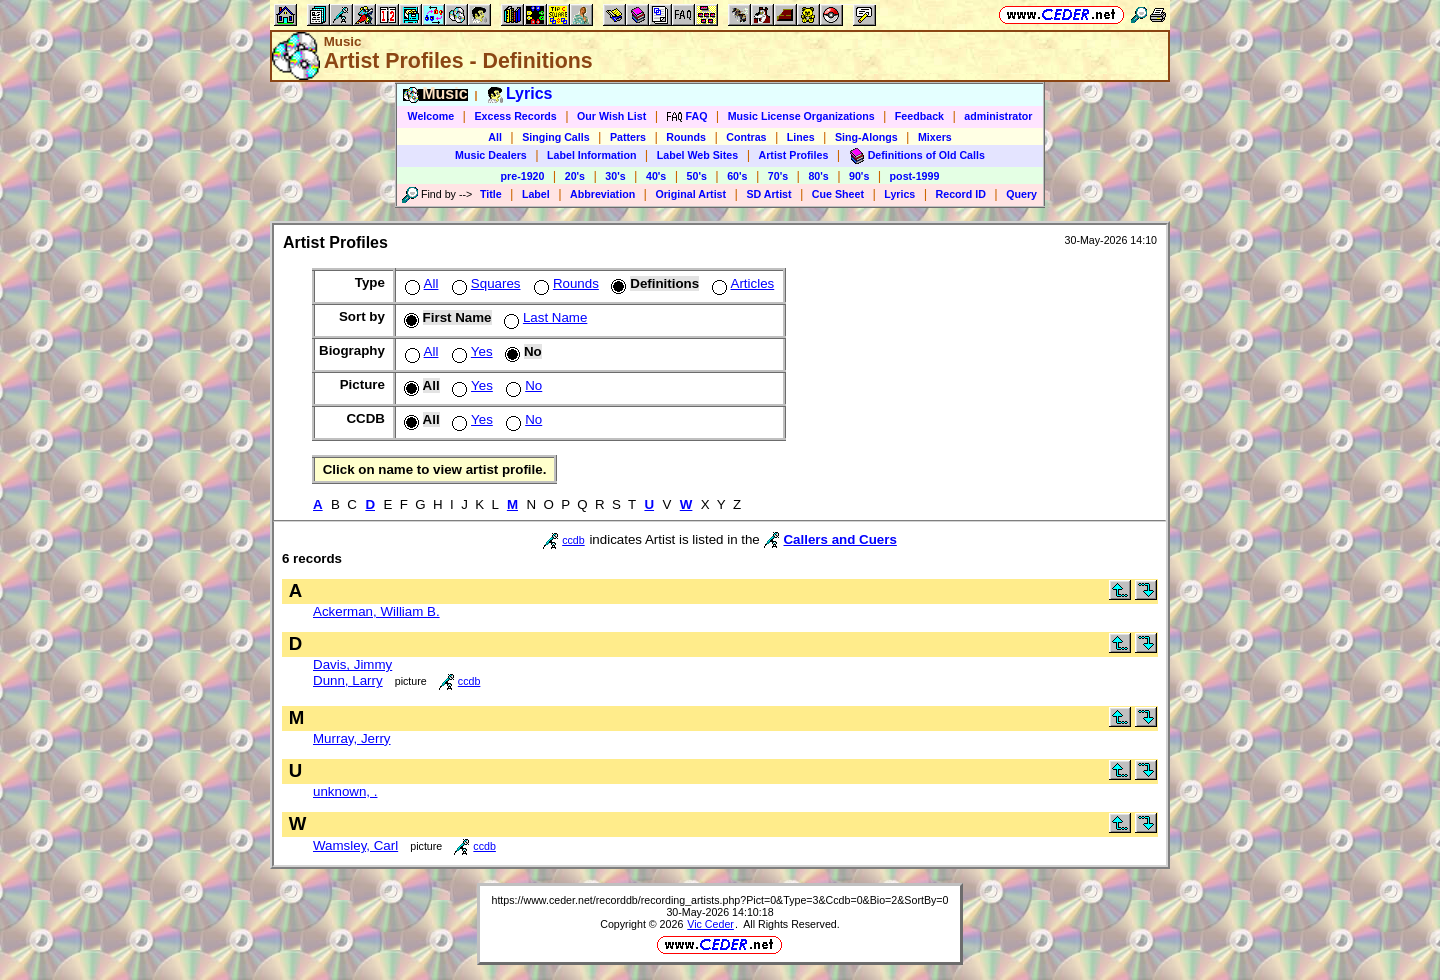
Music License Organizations (801, 116)
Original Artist (690, 194)
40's (656, 176)
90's (859, 176)
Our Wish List (611, 116)
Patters (628, 137)
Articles (741, 283)
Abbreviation (602, 194)
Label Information (591, 155)
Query (1021, 194)
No (522, 385)
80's (818, 176)
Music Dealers (491, 155)
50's (697, 176)
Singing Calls (556, 137)
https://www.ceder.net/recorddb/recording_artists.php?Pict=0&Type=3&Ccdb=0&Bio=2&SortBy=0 (719, 900)
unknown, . (345, 791)
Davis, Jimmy (352, 664)
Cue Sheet (838, 194)
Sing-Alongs (866, 137)
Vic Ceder (710, 924)
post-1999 (915, 176)
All (495, 137)
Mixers (935, 137)
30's (615, 176)
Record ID (961, 194)
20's (575, 176)
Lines (801, 137)
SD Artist (768, 194)
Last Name (543, 317)
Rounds (686, 137)
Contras (746, 137)
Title (491, 194)
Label (536, 194)
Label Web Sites (698, 155)
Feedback (919, 116)
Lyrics (899, 194)
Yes (470, 351)
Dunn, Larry (348, 680)
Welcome (431, 116)
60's (737, 176)
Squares (484, 283)
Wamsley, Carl (355, 845)
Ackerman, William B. (376, 611)
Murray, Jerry (352, 738)
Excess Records (515, 116)
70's (778, 176)
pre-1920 (523, 176)
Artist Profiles (794, 155)
